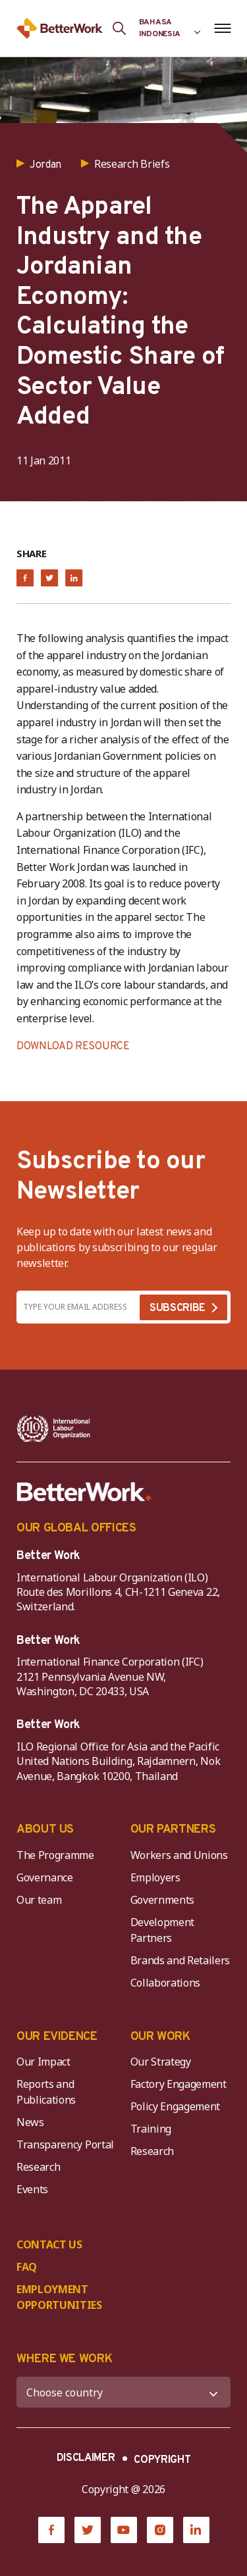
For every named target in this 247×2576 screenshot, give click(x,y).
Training (150, 2128)
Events (32, 2189)
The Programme (55, 1855)
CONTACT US (49, 2244)
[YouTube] (124, 2530)
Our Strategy (160, 2061)
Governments (162, 1900)
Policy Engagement (177, 2106)
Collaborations (165, 1982)
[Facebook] (51, 2530)
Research (38, 2167)
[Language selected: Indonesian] (170, 28)
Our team (38, 1900)
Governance (44, 1877)
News (30, 2122)
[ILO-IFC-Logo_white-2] (53, 1429)
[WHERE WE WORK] (123, 2392)
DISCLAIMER (86, 2458)
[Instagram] (160, 2530)
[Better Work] (84, 1492)
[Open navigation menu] (222, 28)
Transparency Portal (65, 2144)
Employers (155, 1877)
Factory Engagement (178, 2084)
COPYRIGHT (162, 2460)
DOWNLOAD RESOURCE (73, 1046)
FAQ (26, 2267)
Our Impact (43, 2061)
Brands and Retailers (180, 1960)
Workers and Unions (179, 1855)
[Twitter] (87, 2530)
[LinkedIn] (196, 2530)
